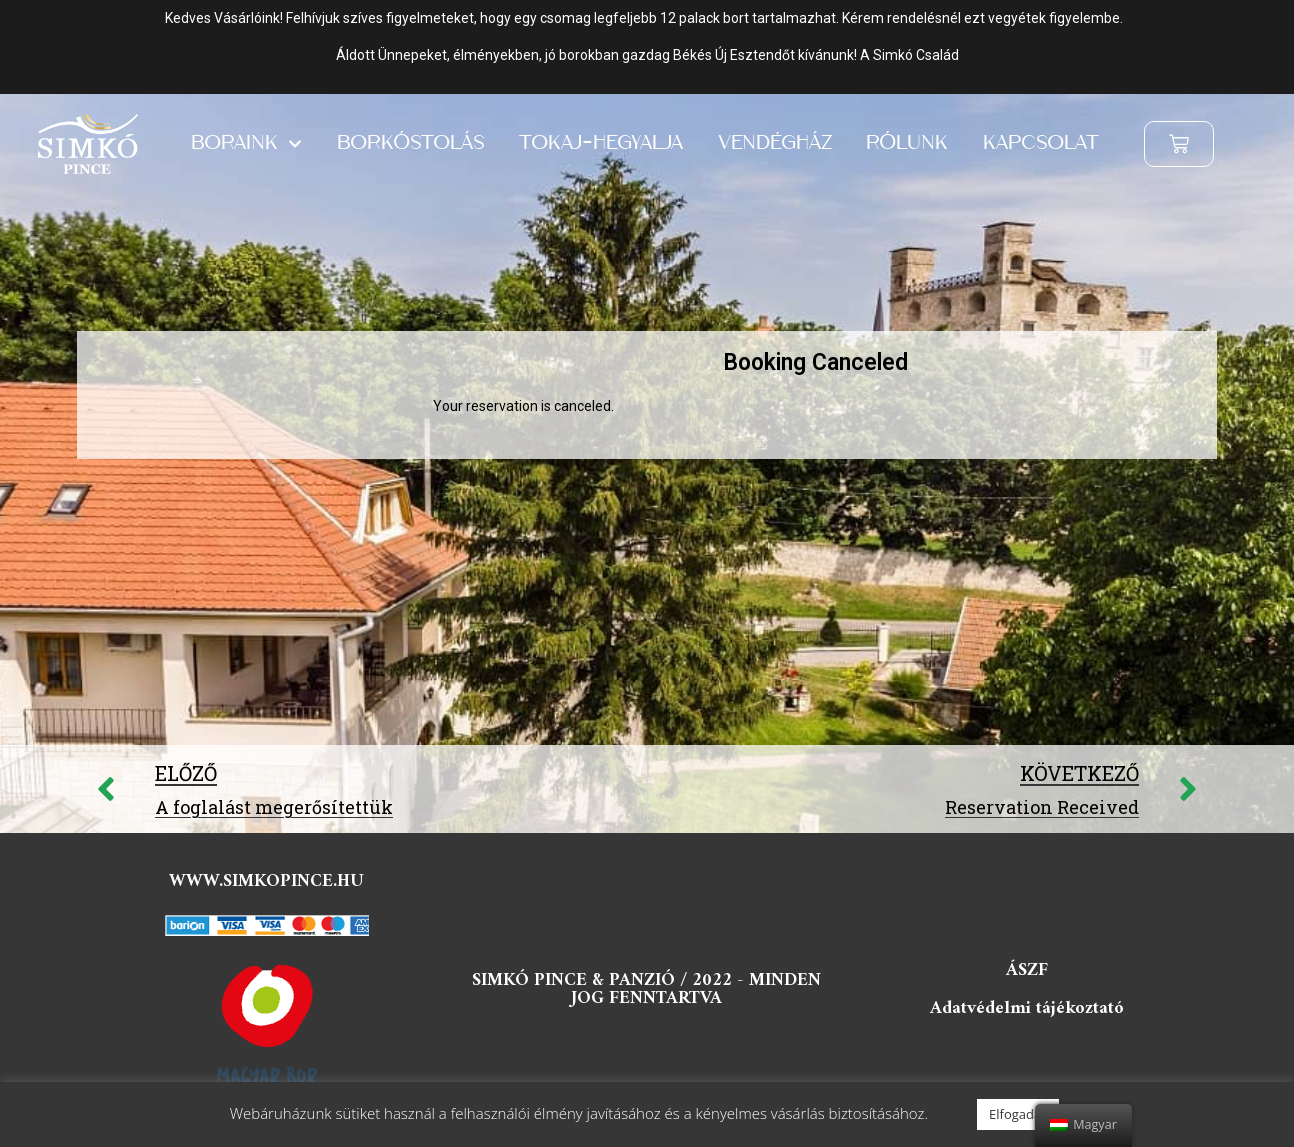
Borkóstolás (411, 144)
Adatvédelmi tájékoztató (1027, 1008)
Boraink (246, 144)
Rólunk (907, 144)
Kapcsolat (1041, 144)
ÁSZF (1027, 970)
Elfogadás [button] (1018, 1114)
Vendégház (775, 144)
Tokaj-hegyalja (601, 144)
